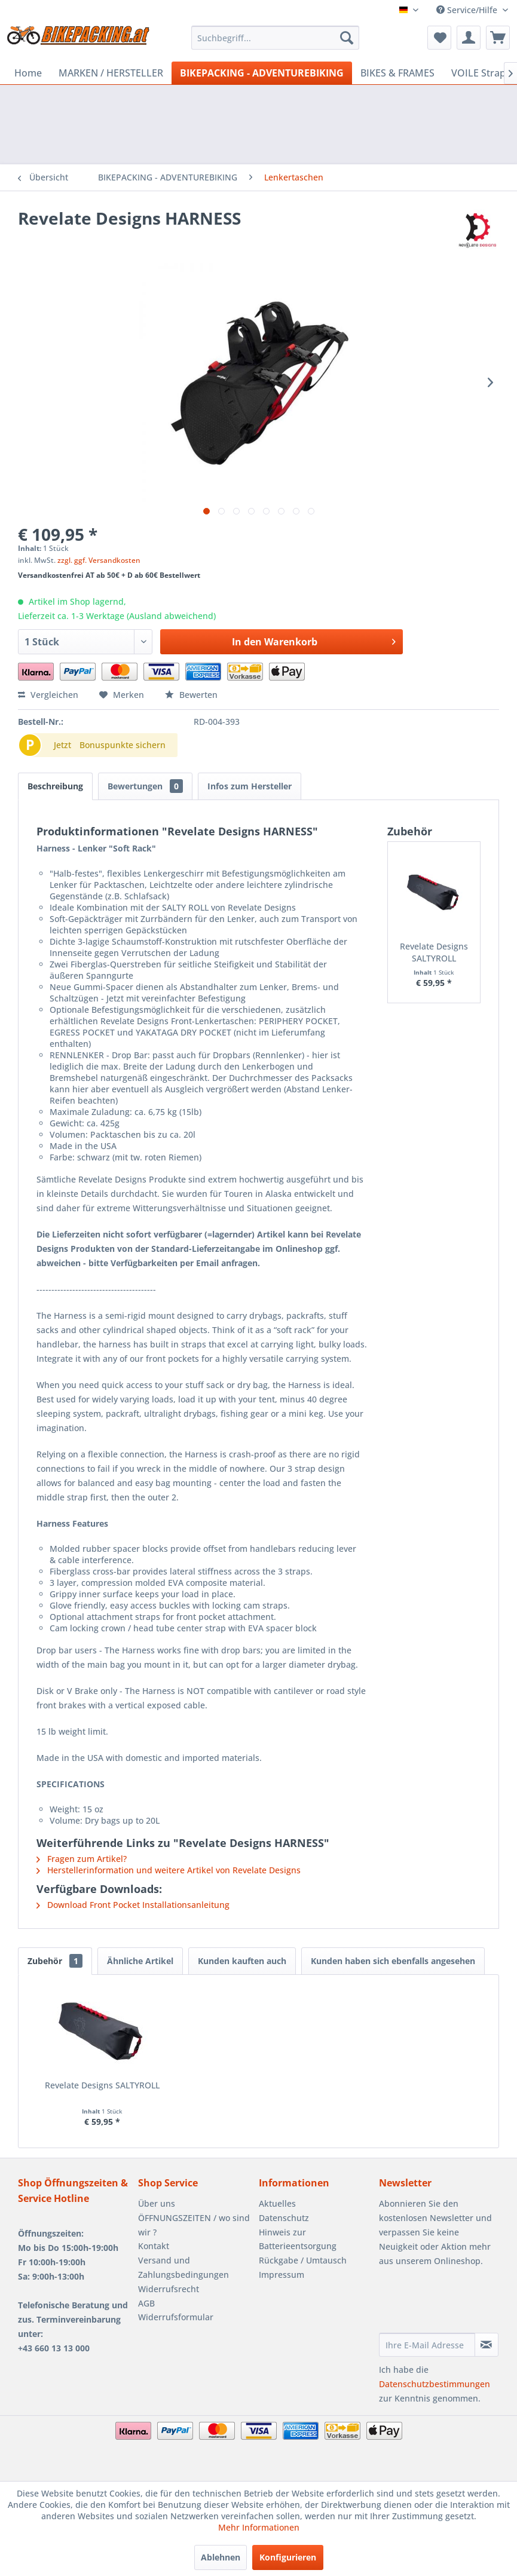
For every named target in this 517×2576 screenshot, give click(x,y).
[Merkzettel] (439, 38)
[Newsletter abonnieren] (486, 2345)
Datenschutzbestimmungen (434, 2384)
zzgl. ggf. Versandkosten (98, 560)
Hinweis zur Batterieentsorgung (297, 2239)
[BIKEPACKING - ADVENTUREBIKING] (262, 73)
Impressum (281, 2274)
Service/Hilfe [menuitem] (468, 10)
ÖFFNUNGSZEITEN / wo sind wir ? (194, 2225)
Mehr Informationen (258, 2527)
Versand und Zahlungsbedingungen (183, 2267)
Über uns (156, 2203)
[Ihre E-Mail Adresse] (427, 2345)
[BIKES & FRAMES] (397, 73)
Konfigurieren (287, 2557)
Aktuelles (277, 2203)
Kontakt (153, 2246)
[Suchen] (346, 38)
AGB (146, 2303)
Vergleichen (48, 694)
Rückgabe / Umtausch (303, 2260)
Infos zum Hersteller (249, 786)
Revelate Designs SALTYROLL (434, 952)
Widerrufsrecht (168, 2289)
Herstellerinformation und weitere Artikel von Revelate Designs (168, 1870)
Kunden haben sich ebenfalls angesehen (393, 1961)
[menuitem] (275, 38)
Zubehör (54, 1961)
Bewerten (191, 694)
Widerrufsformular (175, 2317)
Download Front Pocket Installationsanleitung (133, 1904)
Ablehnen (220, 2557)
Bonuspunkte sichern (122, 745)
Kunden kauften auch (242, 1961)
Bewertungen (145, 786)
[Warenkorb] (498, 38)
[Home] (28, 73)
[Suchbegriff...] (275, 38)
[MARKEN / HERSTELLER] (111, 73)
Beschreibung (55, 786)
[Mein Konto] (469, 38)
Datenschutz (284, 2217)
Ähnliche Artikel (140, 1961)
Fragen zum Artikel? (81, 1858)
